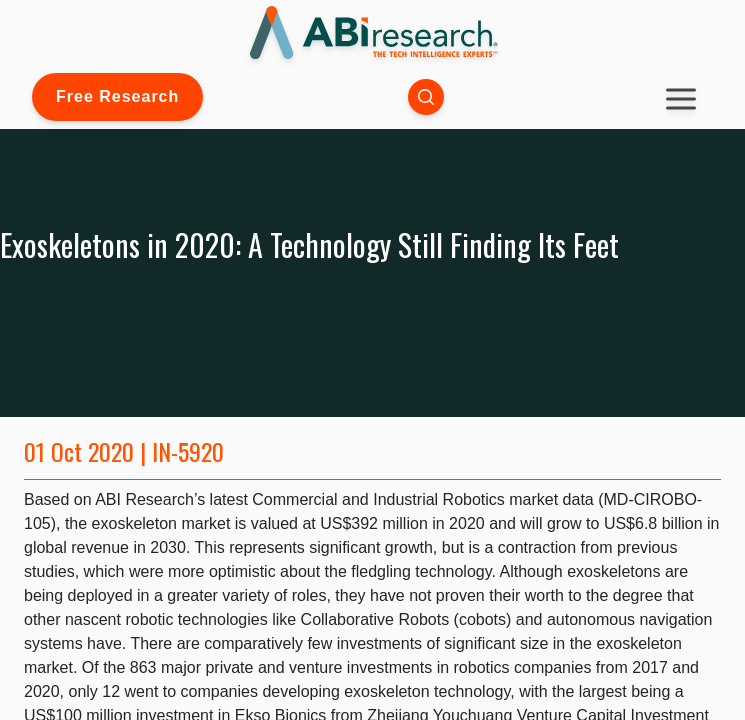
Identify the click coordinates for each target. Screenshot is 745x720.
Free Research (117, 96)
